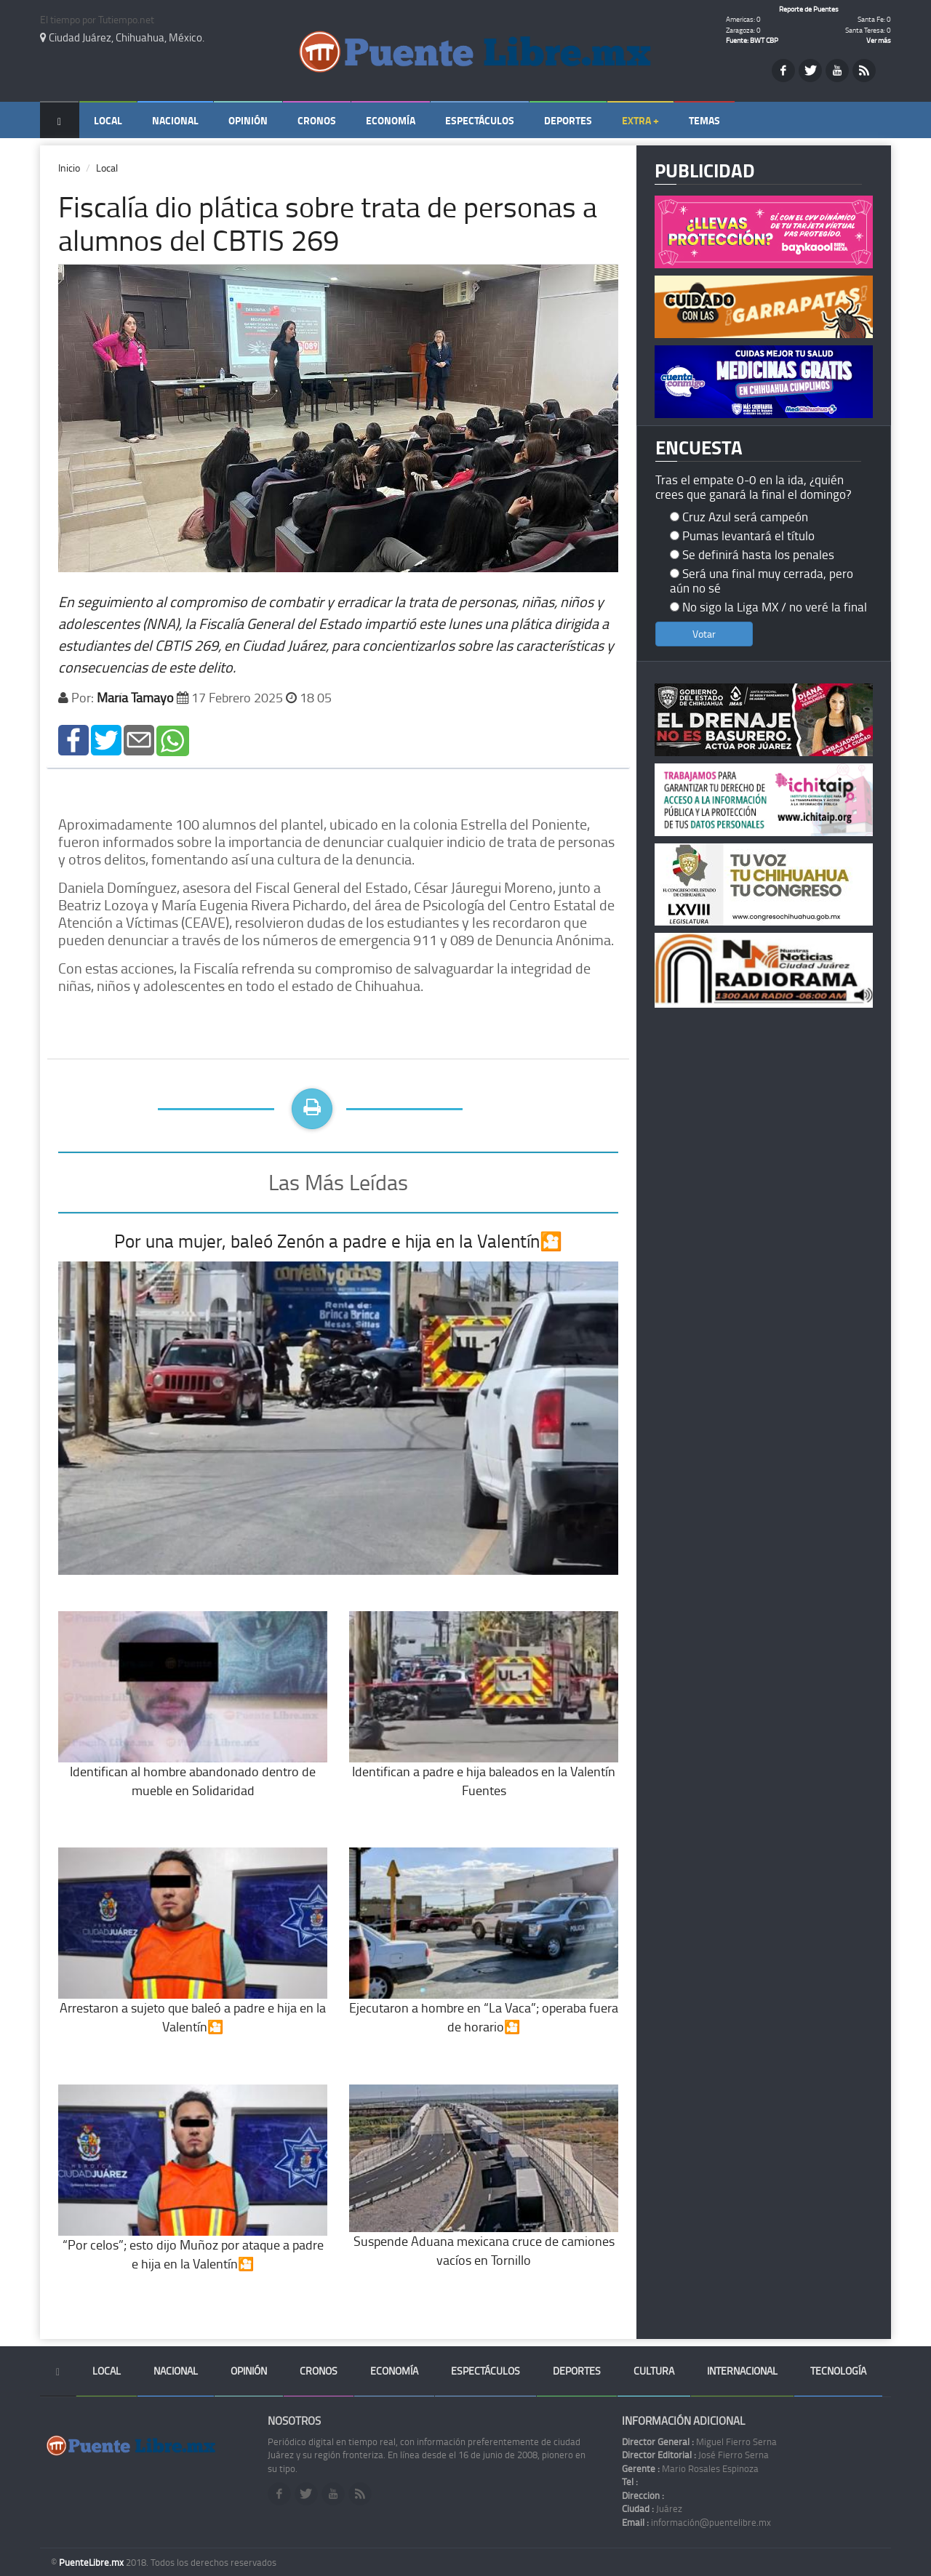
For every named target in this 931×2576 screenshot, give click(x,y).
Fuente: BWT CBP (752, 40)
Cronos (316, 120)
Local (108, 120)
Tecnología (838, 2371)
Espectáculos (479, 120)
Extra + (640, 120)
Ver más (878, 40)
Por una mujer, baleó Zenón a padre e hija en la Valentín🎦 (338, 1240)
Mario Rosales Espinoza (690, 2468)
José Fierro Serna (695, 2454)
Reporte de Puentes (809, 9)
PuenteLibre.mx (92, 2562)
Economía (390, 120)
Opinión (248, 120)
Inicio (69, 167)
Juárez (652, 2508)
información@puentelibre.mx (696, 2522)
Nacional (175, 120)
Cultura (654, 2371)
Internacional (742, 2371)
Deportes (568, 120)
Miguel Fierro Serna (699, 2441)
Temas (704, 120)
